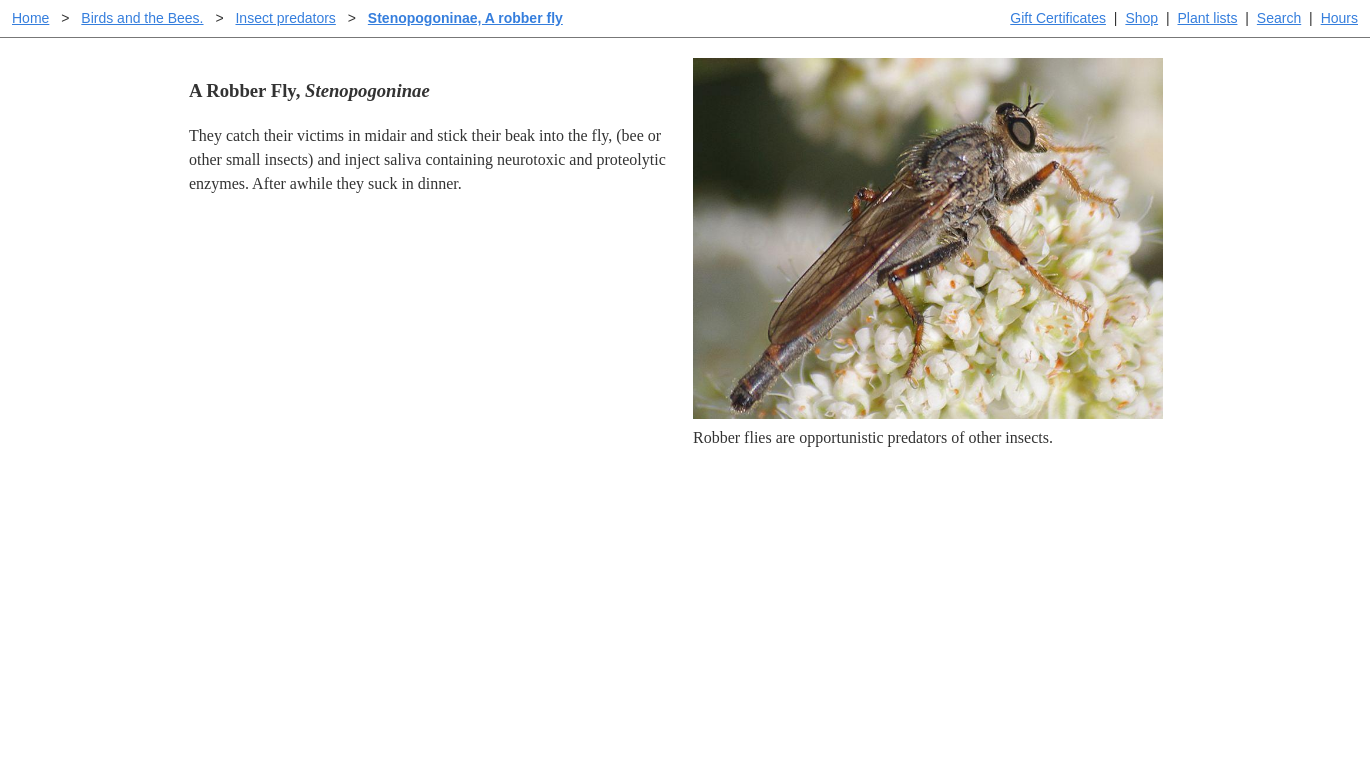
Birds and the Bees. (142, 18)
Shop (1141, 18)
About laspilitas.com (1011, 598)
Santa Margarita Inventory (1029, 534)
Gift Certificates (1058, 18)
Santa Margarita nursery (1022, 566)
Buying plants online (755, 566)
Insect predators (285, 18)
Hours (1339, 18)
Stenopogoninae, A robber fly (465, 18)
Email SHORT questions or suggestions (564, 701)
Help (704, 534)
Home (30, 18)
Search (1279, 18)
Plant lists (1208, 18)
